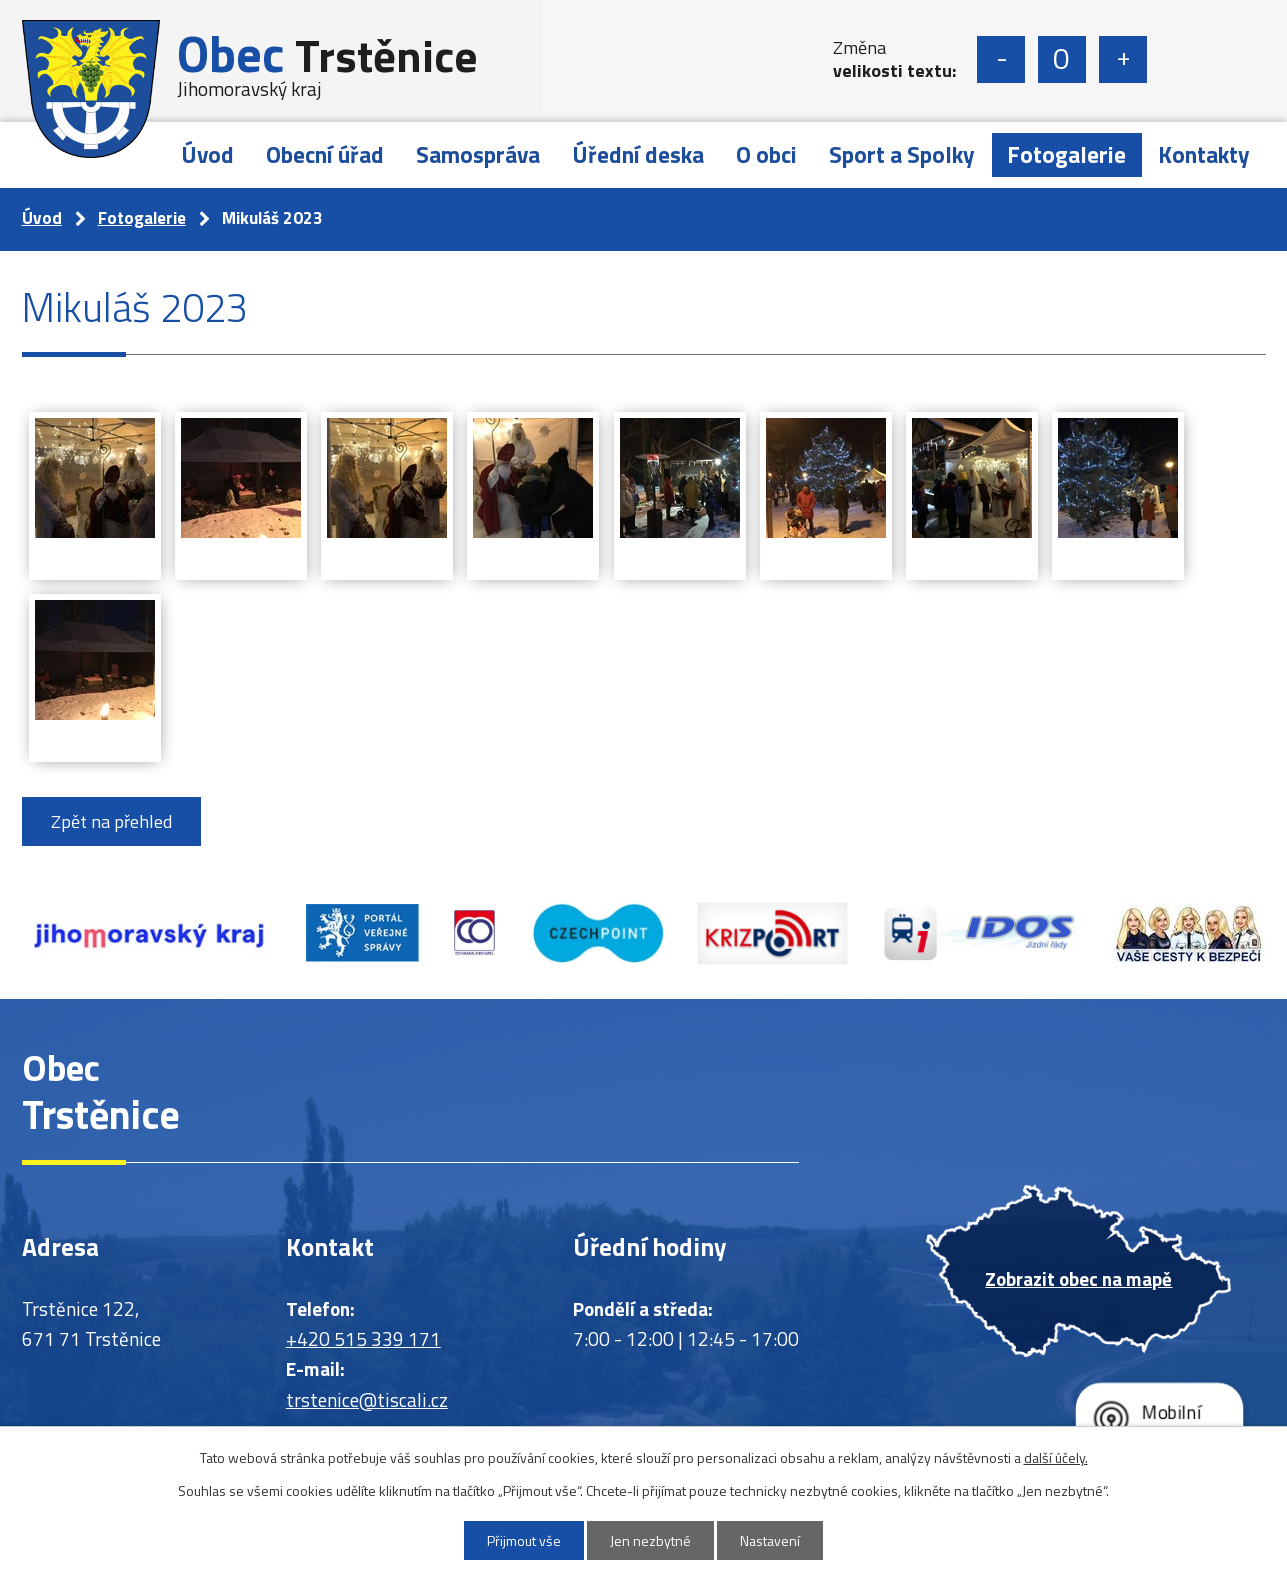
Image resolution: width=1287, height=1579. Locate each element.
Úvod (207, 154)
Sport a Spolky (902, 154)
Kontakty (1204, 154)
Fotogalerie (1066, 154)
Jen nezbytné (650, 1540)
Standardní (1062, 59)
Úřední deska (638, 154)
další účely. (1056, 1457)
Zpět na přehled (111, 821)
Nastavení (770, 1540)
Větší (1123, 59)
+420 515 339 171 (363, 1338)
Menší (1001, 59)
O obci (766, 154)
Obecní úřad (325, 154)
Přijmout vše (524, 1540)
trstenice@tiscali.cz (367, 1399)
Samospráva (478, 154)
